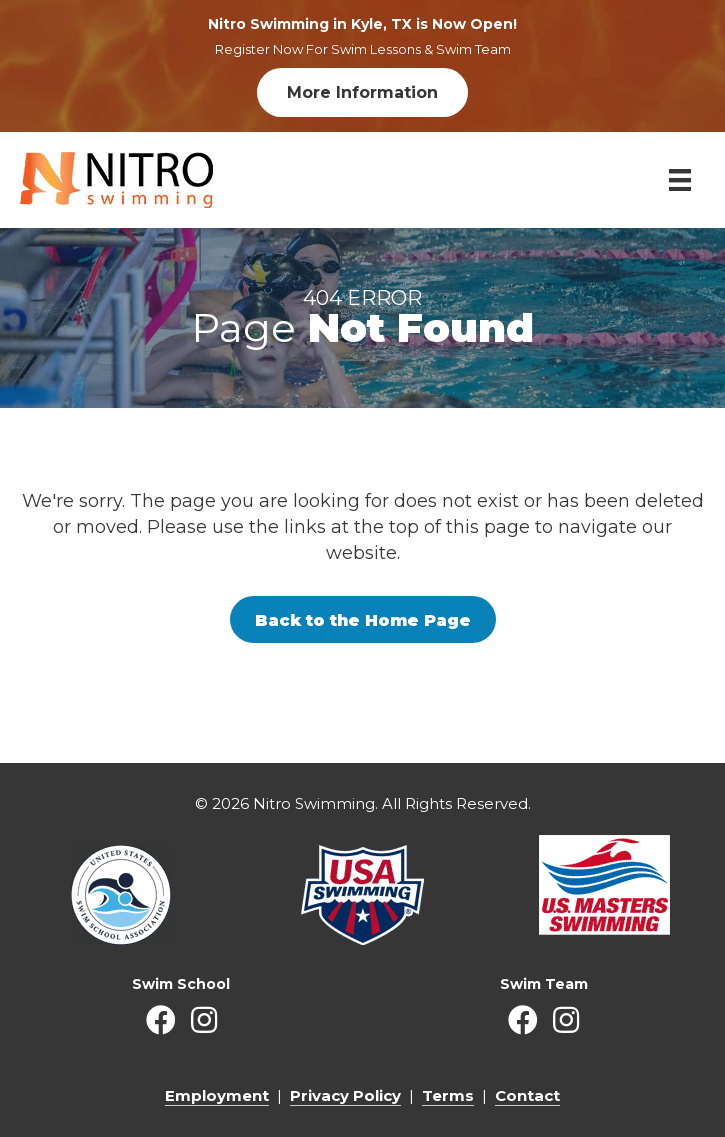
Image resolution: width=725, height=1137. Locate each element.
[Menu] (680, 180)
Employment (217, 1095)
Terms (448, 1095)
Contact (527, 1095)
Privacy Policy (345, 1095)
